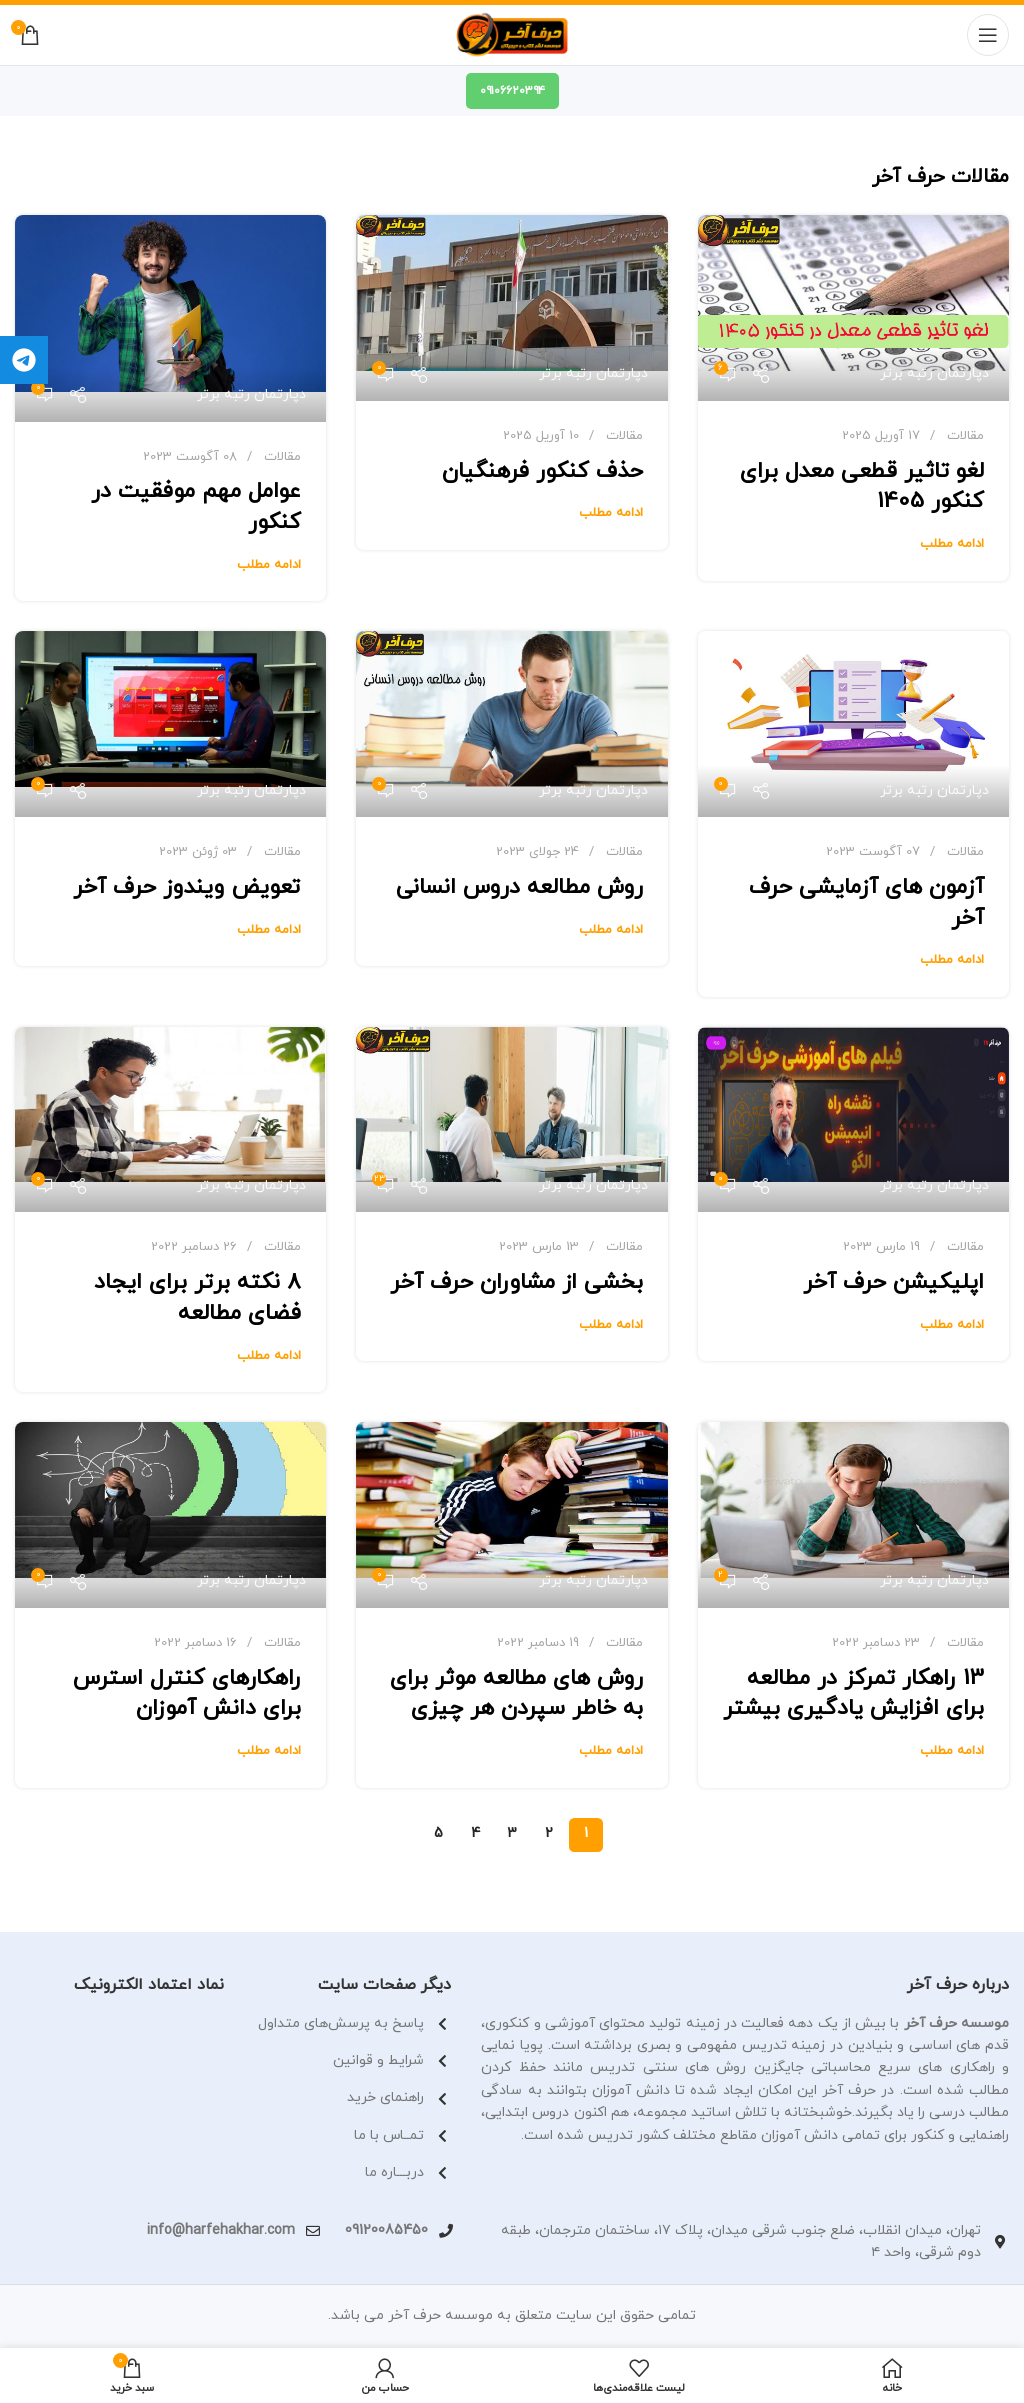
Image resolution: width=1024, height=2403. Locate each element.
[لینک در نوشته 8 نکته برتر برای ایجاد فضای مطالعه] (170, 1120)
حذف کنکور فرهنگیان (542, 471)
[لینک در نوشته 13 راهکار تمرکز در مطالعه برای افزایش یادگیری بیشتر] (853, 1515)
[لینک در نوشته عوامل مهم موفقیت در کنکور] (170, 318)
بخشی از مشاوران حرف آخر (516, 1282)
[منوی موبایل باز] (988, 35)
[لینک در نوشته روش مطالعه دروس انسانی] (511, 724)
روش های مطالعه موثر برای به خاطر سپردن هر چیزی (516, 1694)
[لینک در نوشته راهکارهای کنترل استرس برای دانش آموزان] (170, 1515)
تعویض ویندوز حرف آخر (187, 887)
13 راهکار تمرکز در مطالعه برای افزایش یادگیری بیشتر (853, 1694)
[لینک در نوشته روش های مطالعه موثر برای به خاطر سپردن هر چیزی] (511, 1515)
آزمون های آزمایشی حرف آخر (866, 903)
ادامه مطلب (952, 544)
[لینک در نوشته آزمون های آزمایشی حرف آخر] (853, 724)
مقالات (965, 436)
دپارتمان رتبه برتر (934, 373)
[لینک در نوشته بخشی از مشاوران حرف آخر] (511, 1120)
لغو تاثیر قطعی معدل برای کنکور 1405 (862, 487)
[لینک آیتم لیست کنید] (352, 2098)
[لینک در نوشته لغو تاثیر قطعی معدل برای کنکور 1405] (853, 308)
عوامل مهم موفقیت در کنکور (196, 507)
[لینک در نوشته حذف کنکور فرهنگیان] (511, 308)
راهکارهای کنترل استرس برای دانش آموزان (187, 1694)
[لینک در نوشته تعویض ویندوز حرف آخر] (170, 724)
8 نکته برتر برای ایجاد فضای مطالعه (197, 1298)
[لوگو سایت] (512, 35)
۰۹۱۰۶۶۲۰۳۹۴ (512, 91)
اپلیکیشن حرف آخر (893, 1282)
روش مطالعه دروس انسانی (519, 887)
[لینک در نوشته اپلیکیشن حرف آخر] (853, 1120)
